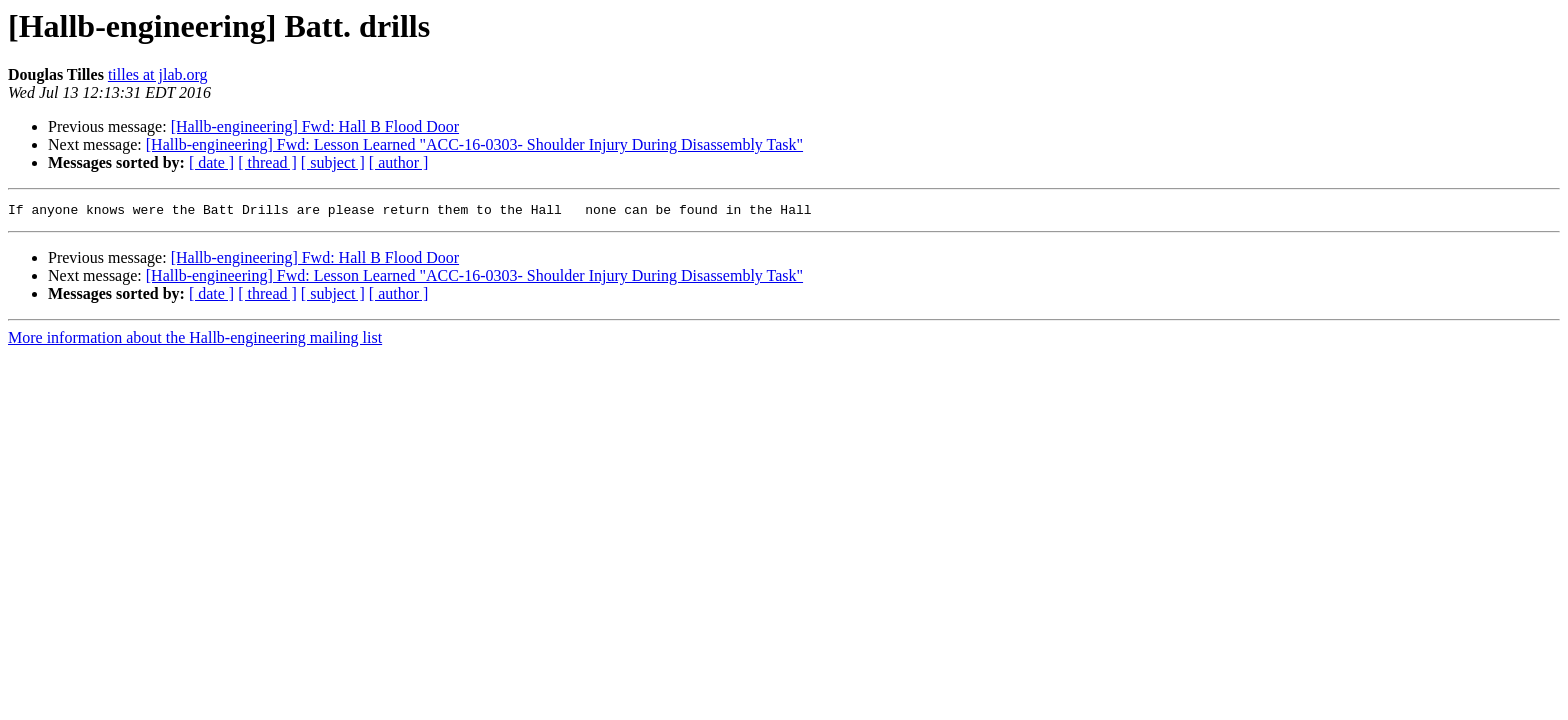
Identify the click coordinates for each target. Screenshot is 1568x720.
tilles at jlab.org (158, 74)
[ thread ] (267, 162)
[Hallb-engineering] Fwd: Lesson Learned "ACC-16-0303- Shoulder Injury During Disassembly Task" (474, 144)
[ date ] (211, 162)
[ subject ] (333, 162)
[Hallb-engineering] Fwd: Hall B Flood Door (315, 126)
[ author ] (399, 162)
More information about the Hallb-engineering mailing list (195, 340)
